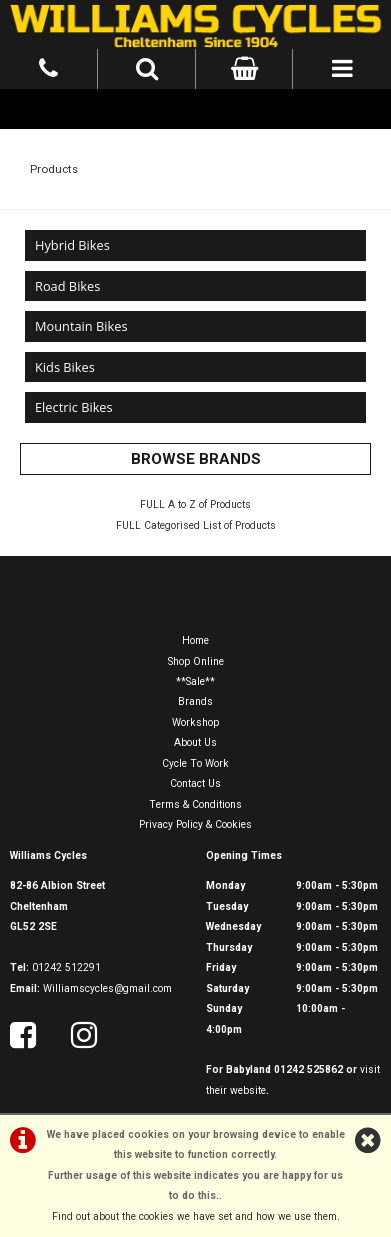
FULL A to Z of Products (195, 504)
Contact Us (195, 783)
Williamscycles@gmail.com (107, 988)
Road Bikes (67, 286)
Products (54, 169)
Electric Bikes (74, 407)
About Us (195, 742)
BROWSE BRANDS (196, 459)
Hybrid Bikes (72, 245)
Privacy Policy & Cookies (195, 824)
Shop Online (196, 661)
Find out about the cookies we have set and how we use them (194, 1216)
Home (195, 640)
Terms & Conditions (195, 804)
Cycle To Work (195, 763)
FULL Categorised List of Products (196, 525)
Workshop (195, 722)
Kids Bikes (65, 367)
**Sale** (195, 681)
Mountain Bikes (81, 326)
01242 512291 (66, 967)
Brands (195, 701)
